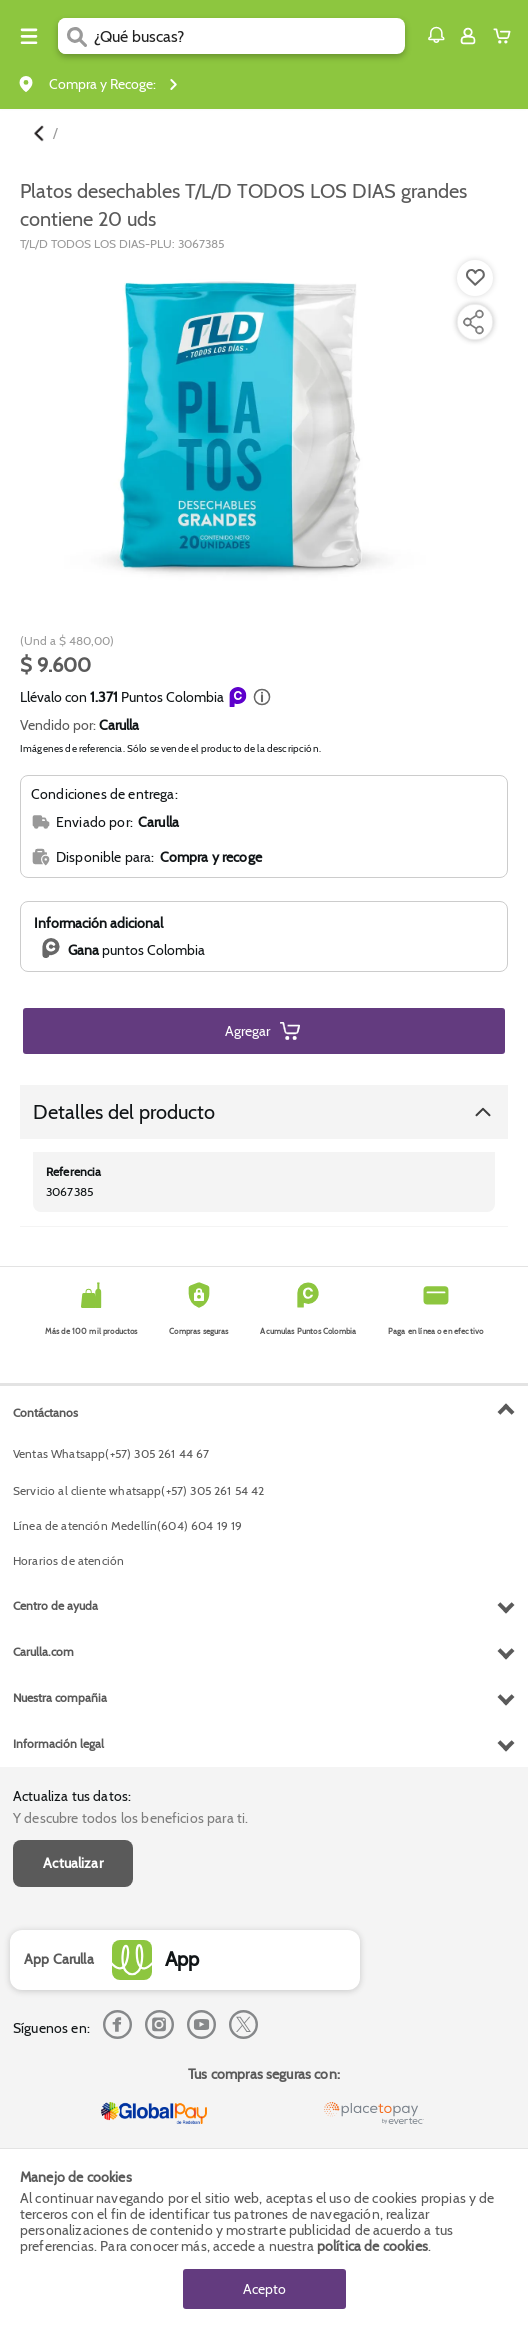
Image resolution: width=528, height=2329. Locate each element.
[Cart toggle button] (506, 36)
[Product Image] (262, 426)
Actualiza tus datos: (72, 1796)
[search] (249, 36)
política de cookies (372, 2246)
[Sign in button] (468, 36)
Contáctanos (45, 1412)
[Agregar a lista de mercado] (473, 278)
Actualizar (73, 1863)
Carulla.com (43, 1651)
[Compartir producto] (473, 322)
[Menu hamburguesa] (29, 36)
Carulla (119, 725)
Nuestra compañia (60, 1697)
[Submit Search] (76, 36)
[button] (436, 35)
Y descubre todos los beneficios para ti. (130, 1818)
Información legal (58, 1743)
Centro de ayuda (55, 1605)
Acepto (264, 2289)
